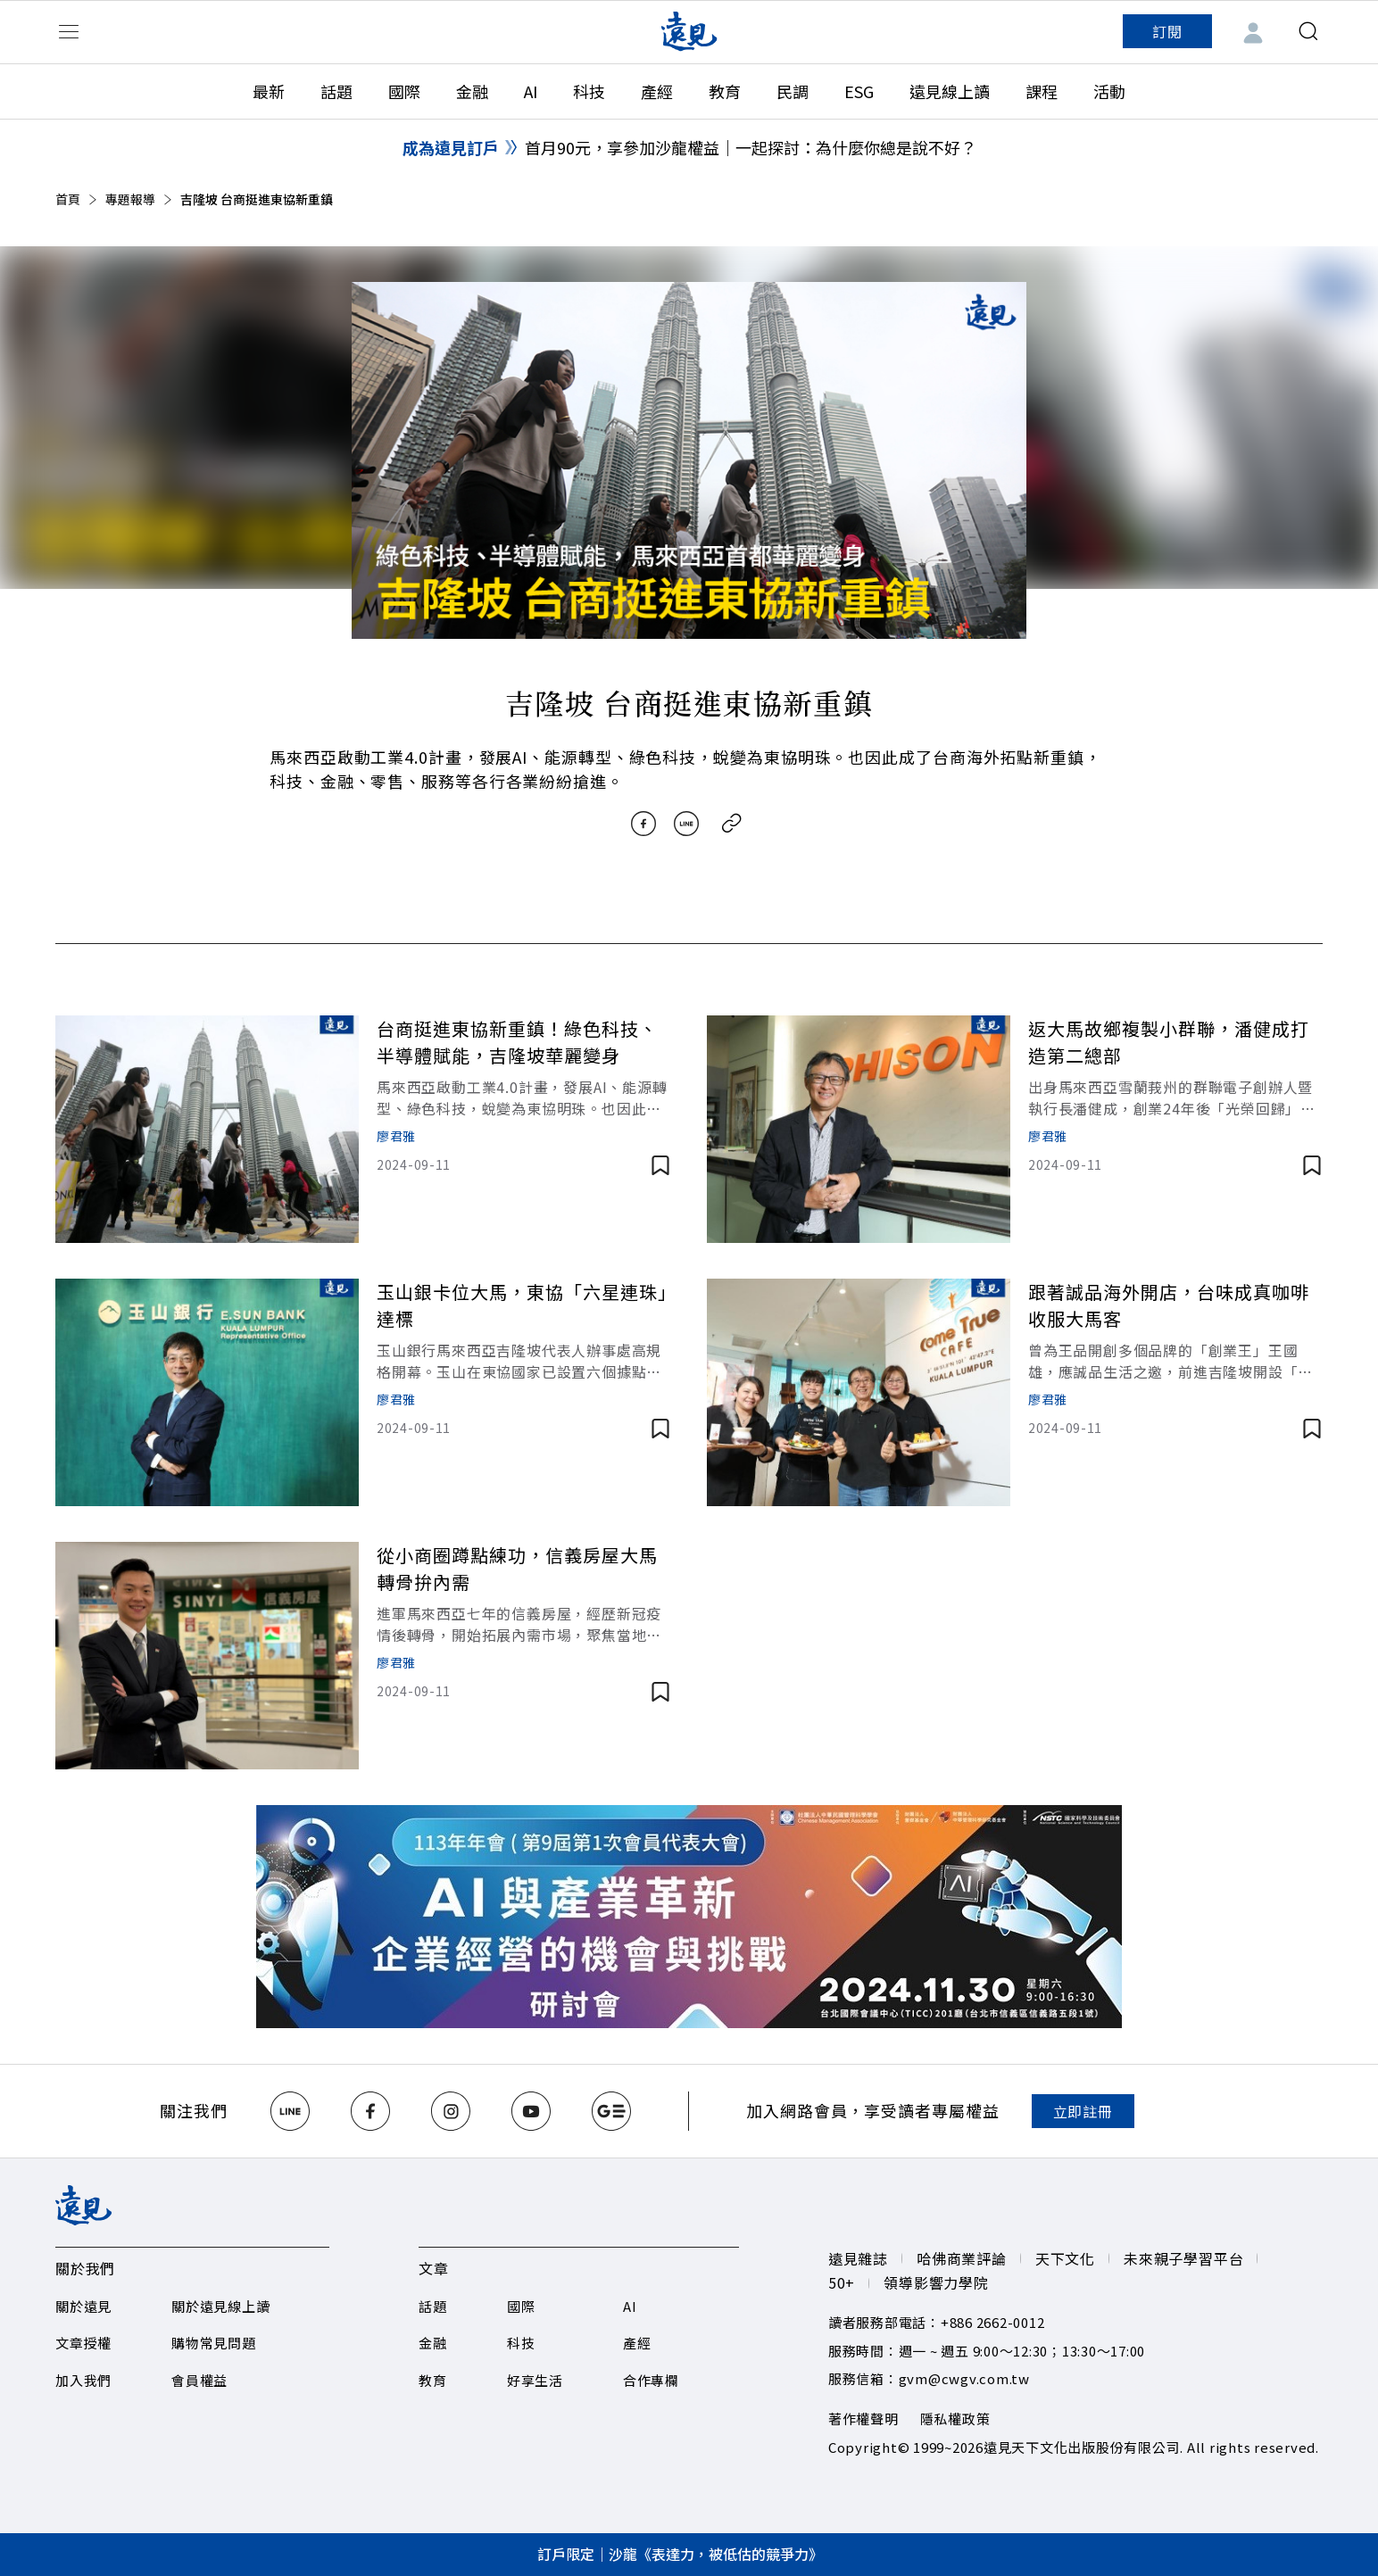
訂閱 (1167, 31)
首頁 (77, 199)
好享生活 (535, 2380)
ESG (859, 91)
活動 (1109, 91)
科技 (589, 91)
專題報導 (140, 199)
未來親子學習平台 (1183, 2258)
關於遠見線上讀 (220, 2306)
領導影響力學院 (936, 2282)
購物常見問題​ (213, 2342)
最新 (269, 91)
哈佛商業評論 (962, 2258)
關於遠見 (83, 2306)
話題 (336, 91)
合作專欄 (651, 2380)
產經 (657, 91)
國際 (404, 91)
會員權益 (199, 2380)
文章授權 (83, 2342)
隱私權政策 (955, 2418)
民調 (792, 91)
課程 (1041, 91)
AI (530, 91)
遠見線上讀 (949, 91)
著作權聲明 (863, 2418)
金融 (472, 91)
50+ (841, 2282)
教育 (725, 91)
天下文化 (1065, 2258)
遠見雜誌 (858, 2258)
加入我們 (83, 2380)
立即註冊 (1083, 2111)
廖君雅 (396, 1136)
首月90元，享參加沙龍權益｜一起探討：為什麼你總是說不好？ (750, 147)
